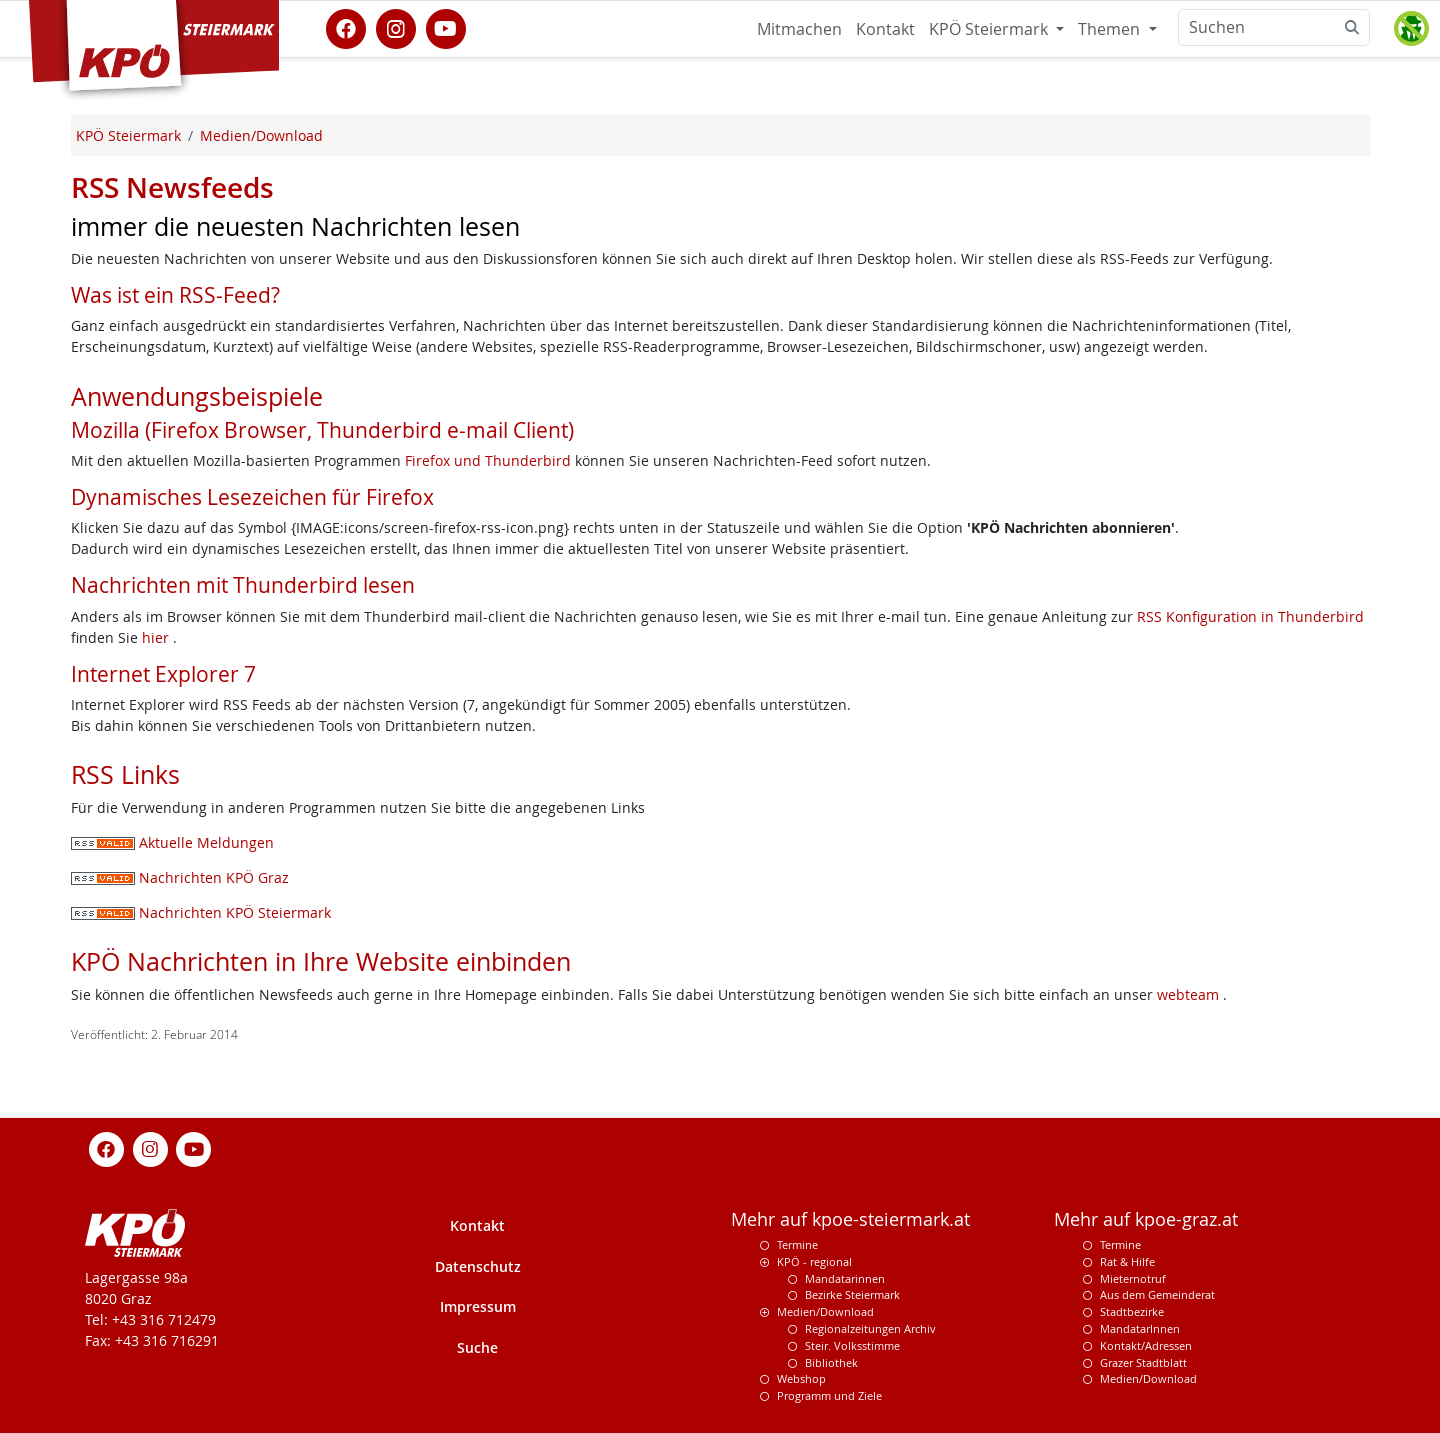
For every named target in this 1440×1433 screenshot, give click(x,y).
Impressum (478, 1306)
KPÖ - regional (814, 1261)
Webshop (801, 1378)
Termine (797, 1244)
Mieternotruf (1133, 1278)
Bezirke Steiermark (852, 1294)
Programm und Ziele (829, 1395)
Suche (477, 1347)
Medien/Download (825, 1311)
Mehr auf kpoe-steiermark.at (850, 1219)
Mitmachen (799, 29)
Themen (1111, 29)
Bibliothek (831, 1362)
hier (157, 637)
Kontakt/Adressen (1146, 1345)
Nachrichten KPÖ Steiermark (201, 912)
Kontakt (885, 29)
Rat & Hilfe (1127, 1261)
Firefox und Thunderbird (490, 460)
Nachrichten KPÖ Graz (180, 877)
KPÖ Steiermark (990, 29)
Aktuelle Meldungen (172, 842)
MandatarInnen (1140, 1328)
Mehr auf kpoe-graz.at (1146, 1219)
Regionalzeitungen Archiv (870, 1328)
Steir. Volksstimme (852, 1345)
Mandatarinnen (845, 1278)
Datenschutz (478, 1266)
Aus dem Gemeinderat (1157, 1294)
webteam (1188, 994)
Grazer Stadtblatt (1143, 1362)
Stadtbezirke (1132, 1311)
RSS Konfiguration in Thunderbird (1250, 616)
